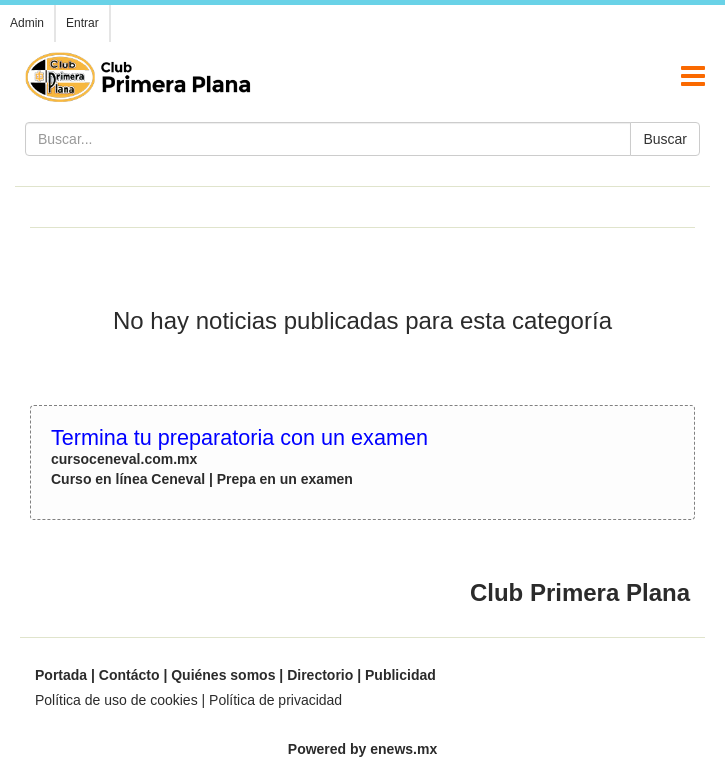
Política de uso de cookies (116, 700)
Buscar (665, 139)
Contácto (129, 675)
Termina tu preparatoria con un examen (239, 437)
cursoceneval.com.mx (124, 459)
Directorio (320, 675)
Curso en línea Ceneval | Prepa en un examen (202, 479)
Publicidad (400, 675)
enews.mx (403, 749)
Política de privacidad (275, 700)
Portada (61, 675)
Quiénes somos (223, 675)
